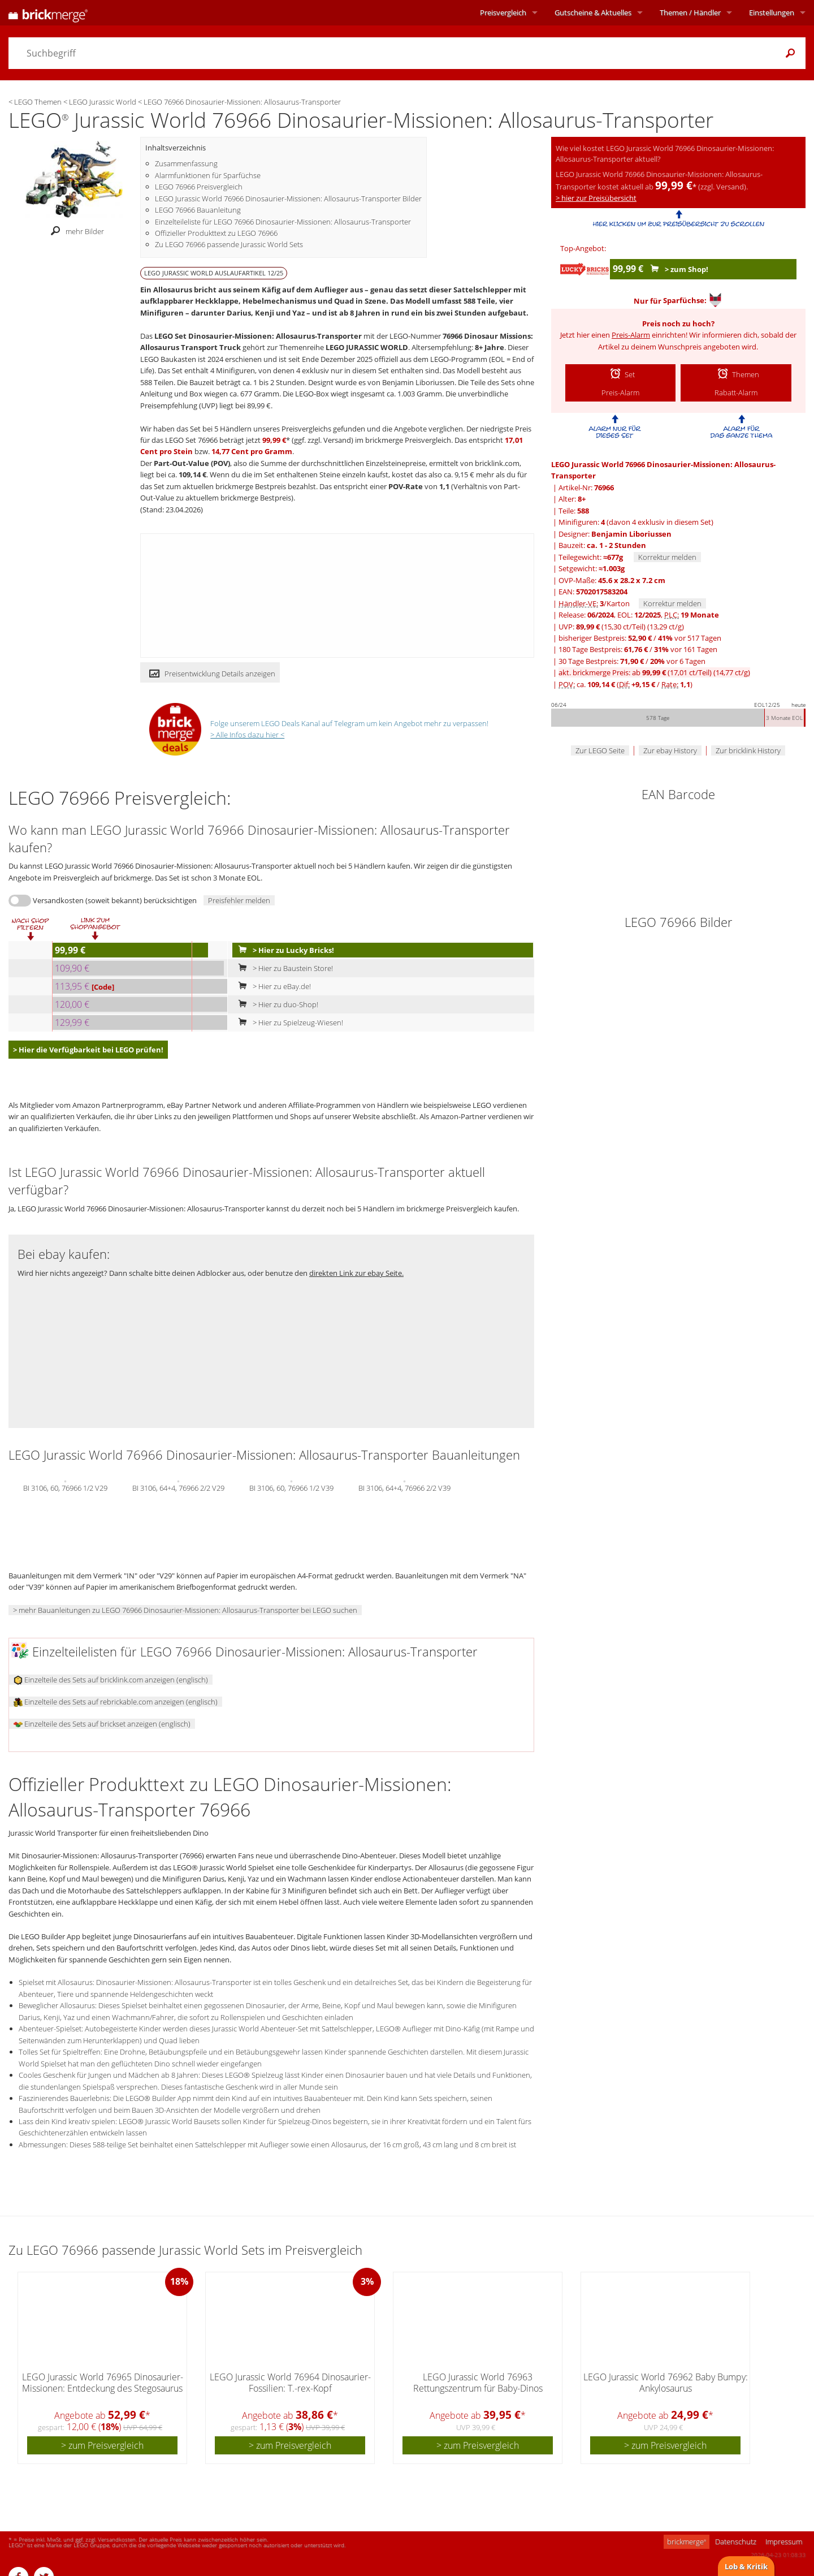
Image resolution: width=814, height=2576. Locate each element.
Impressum (783, 2541)
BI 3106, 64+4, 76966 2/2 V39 (404, 1487)
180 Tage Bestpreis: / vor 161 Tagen (637, 649)
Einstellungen (771, 12)
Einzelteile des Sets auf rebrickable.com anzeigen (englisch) (116, 1702)
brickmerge (686, 2541)
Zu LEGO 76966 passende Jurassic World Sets (229, 244)
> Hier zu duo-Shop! (275, 1004)
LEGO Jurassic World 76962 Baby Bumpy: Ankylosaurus (665, 2382)
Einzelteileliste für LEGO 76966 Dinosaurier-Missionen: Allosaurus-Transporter (283, 222)
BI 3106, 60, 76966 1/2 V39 (291, 1487)
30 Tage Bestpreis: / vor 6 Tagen (631, 661)
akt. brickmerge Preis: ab (654, 672)
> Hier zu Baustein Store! (283, 968)
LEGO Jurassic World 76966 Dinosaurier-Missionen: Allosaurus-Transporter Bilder (288, 198)
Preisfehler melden (239, 900)
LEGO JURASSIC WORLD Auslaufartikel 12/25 (213, 273)
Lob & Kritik (746, 2566)
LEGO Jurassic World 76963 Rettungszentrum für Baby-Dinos (478, 2382)
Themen (690, 12)
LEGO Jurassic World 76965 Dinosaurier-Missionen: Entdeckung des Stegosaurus (102, 2382)
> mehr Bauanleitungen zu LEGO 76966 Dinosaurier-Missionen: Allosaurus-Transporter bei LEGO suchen (185, 1610)
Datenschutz (735, 2541)
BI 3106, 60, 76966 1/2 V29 (65, 1487)
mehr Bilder (74, 231)
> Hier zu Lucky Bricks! (283, 950)
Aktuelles (593, 12)
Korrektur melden (667, 557)
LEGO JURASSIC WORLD (367, 347)
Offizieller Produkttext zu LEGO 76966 (216, 233)
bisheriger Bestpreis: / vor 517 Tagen (639, 638)
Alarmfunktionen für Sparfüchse (208, 175)
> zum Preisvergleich (102, 2445)
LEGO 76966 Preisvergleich (199, 187)
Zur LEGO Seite (600, 750)
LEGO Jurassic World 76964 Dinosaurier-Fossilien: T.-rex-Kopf (290, 2382)
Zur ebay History (670, 750)
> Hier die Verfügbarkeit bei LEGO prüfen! (88, 1050)
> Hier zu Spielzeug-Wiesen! (288, 1022)
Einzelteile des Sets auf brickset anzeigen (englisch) (102, 1724)
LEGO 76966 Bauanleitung (198, 210)
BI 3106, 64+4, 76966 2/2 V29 (178, 1487)
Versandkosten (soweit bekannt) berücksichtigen (115, 900)
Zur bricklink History (748, 750)
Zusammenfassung (186, 163)
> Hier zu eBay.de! (272, 986)
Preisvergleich (503, 12)
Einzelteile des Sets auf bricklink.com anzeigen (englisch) (111, 1680)
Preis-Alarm (631, 335)
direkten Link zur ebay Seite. (356, 1273)
